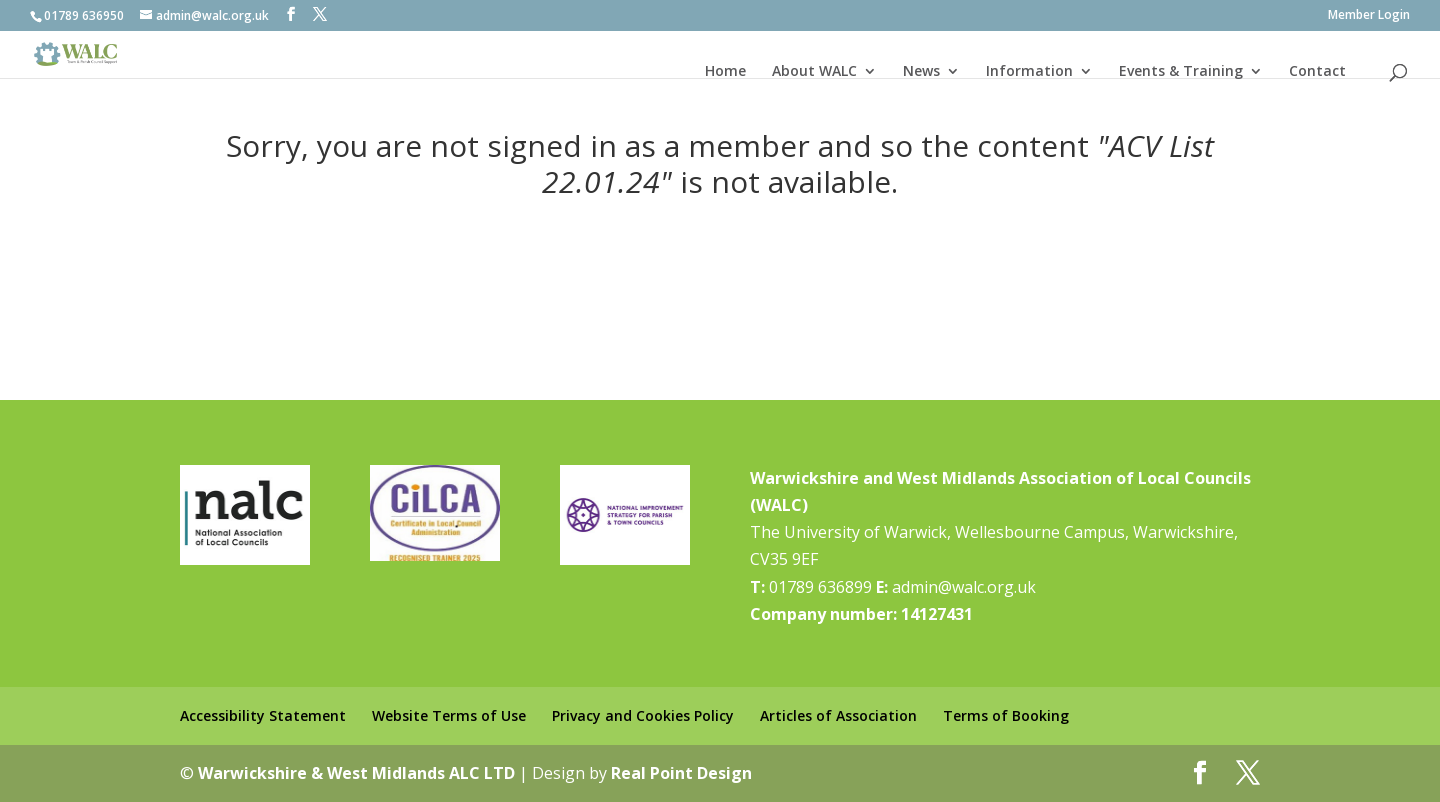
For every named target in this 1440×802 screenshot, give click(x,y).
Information (1029, 71)
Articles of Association (838, 715)
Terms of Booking (1006, 715)
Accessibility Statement (263, 715)
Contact (1317, 71)
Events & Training (1181, 71)
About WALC (814, 71)
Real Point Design (681, 773)
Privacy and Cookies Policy (643, 715)
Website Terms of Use (449, 715)
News (921, 71)
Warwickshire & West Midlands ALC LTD (356, 773)
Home (725, 71)
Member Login (1369, 16)
